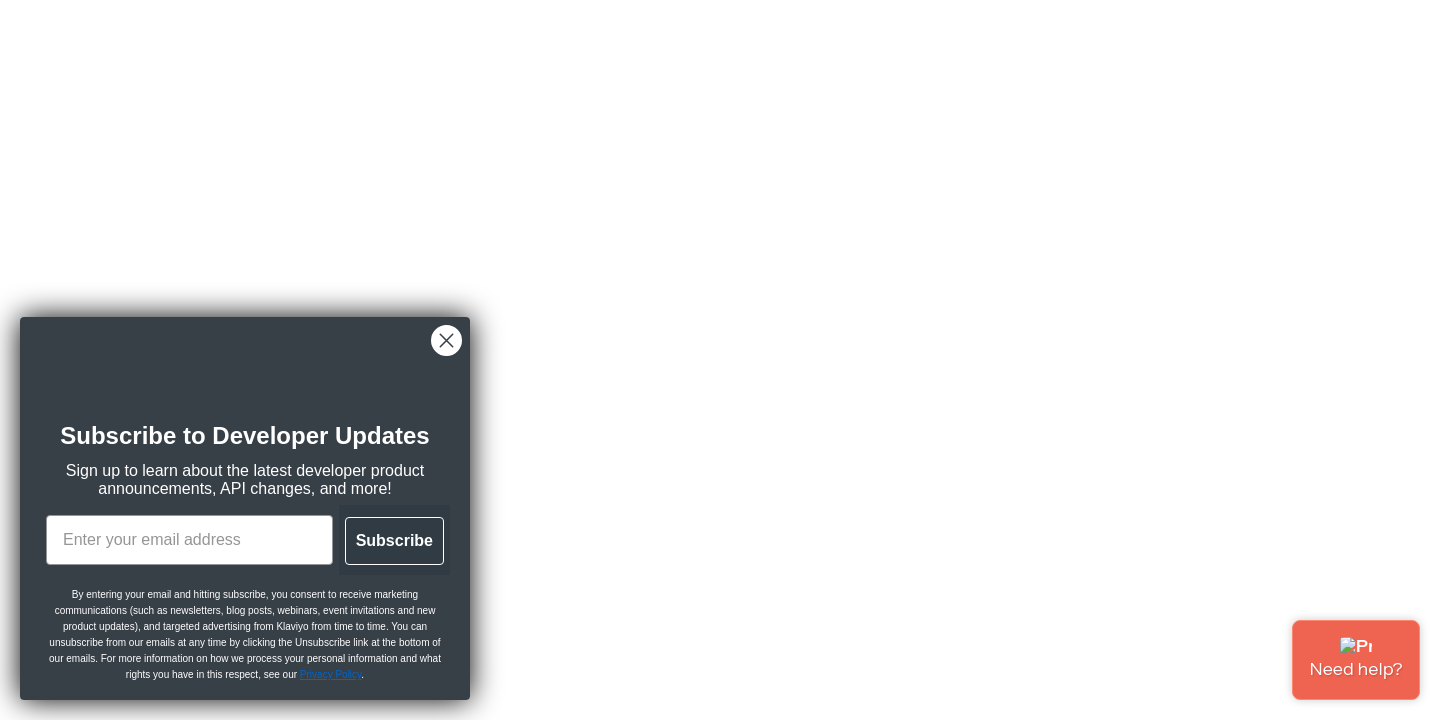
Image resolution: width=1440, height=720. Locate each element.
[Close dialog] (446, 340)
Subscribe (394, 540)
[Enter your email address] (189, 540)
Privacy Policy (331, 674)
